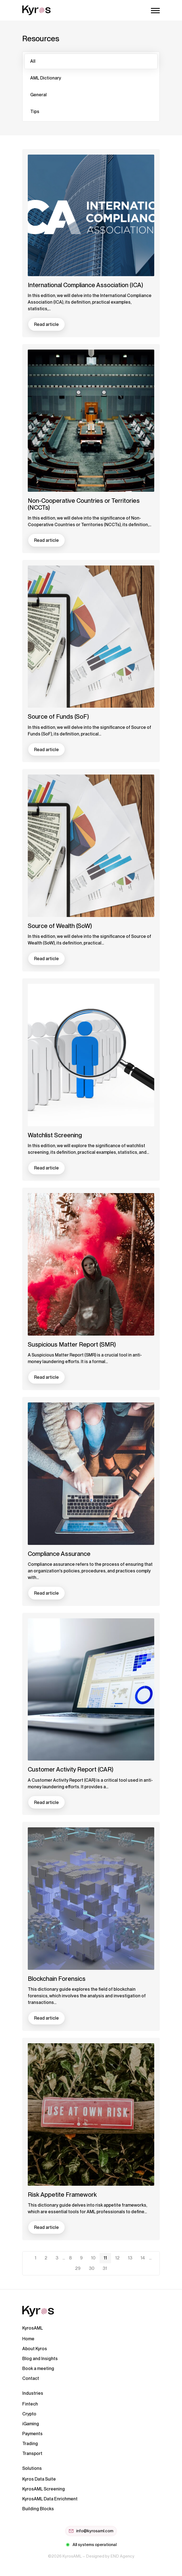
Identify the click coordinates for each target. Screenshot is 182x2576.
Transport (32, 2453)
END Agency (122, 2556)
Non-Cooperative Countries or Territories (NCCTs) (84, 504)
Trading (30, 2443)
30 (91, 2268)
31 (105, 2268)
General (38, 94)
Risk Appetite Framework (62, 2194)
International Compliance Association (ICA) (85, 285)
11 (105, 2258)
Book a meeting (38, 2368)
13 (130, 2258)
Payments (32, 2433)
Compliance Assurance (59, 1553)
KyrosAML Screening (43, 2489)
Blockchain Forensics (57, 1978)
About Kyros (34, 2348)
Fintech (30, 2404)
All (32, 61)
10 (93, 2258)
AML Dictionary (45, 78)
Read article (46, 324)
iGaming (30, 2423)
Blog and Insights (40, 2358)
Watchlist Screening (55, 1135)
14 (142, 2258)
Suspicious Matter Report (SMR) (72, 1344)
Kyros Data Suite (39, 2479)
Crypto (29, 2413)
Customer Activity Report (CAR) (70, 1769)
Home (28, 2338)
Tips (34, 111)
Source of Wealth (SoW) (60, 925)
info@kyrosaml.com (91, 2530)
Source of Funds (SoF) (58, 716)
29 (78, 2268)
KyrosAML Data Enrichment (50, 2498)
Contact (30, 2378)
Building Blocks (38, 2508)
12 (117, 2258)
